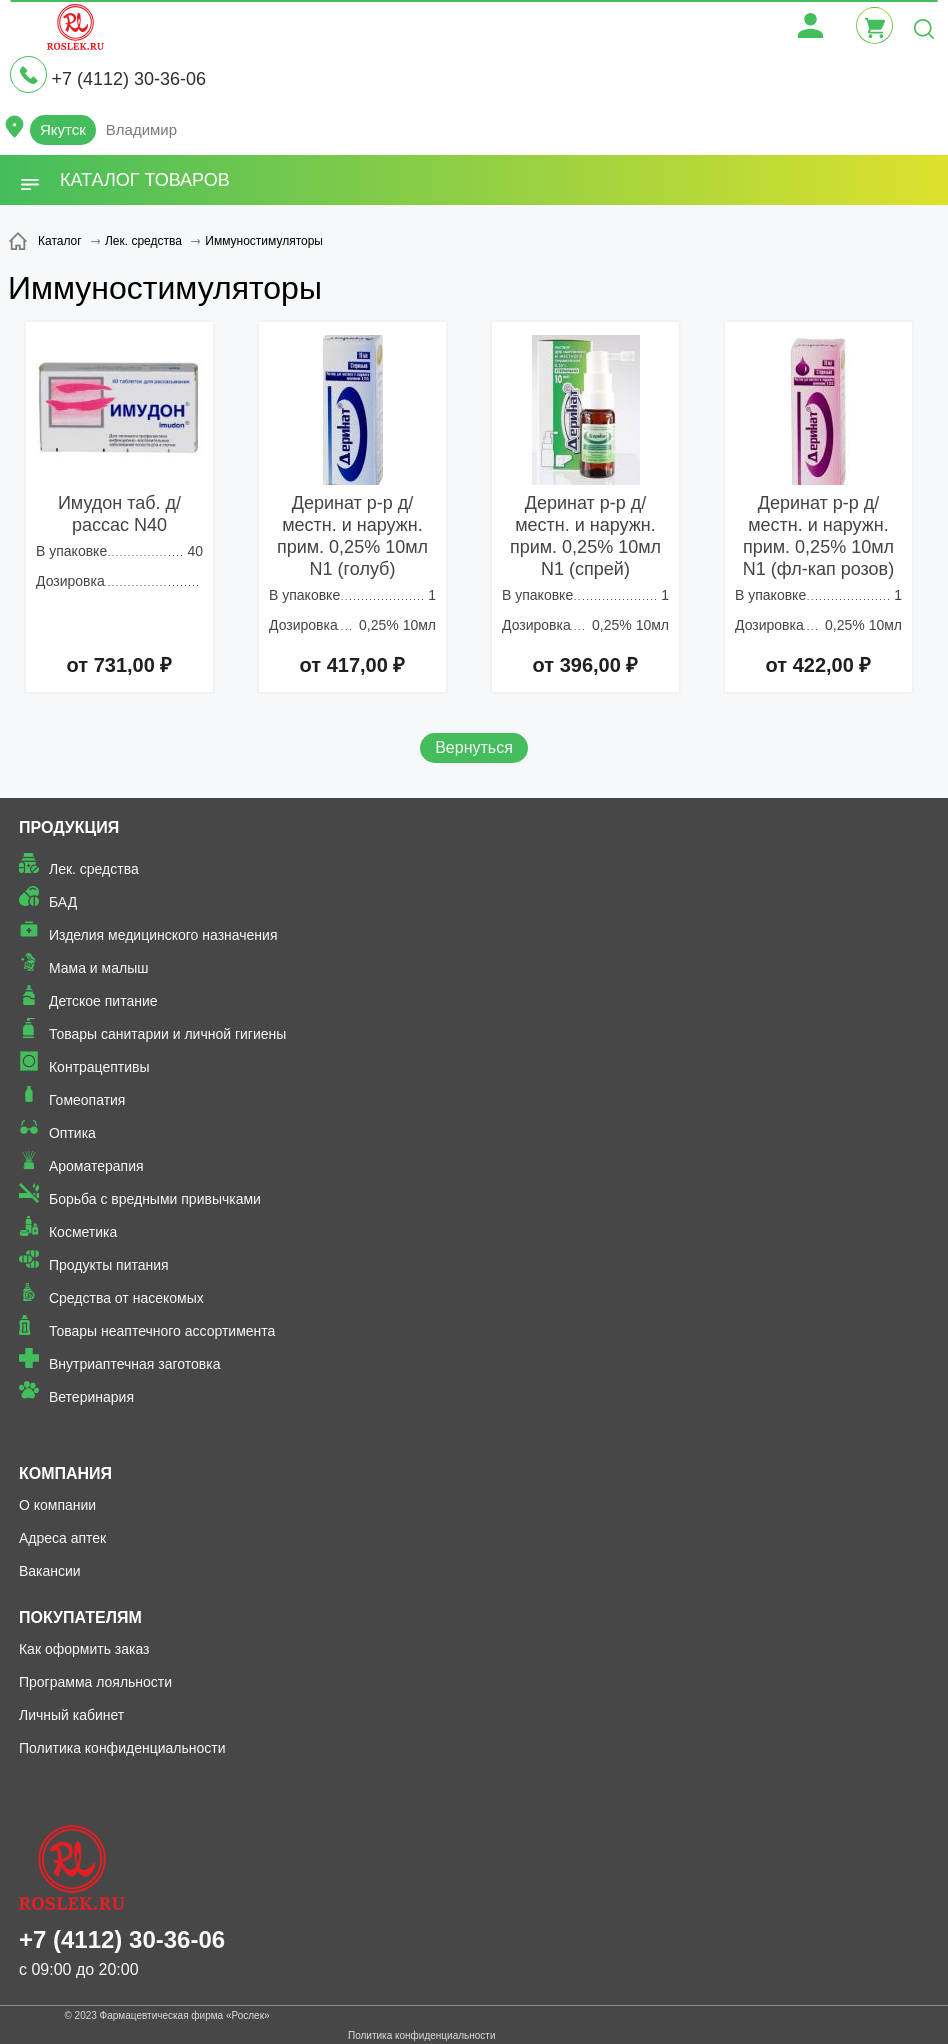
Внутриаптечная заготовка (135, 1364)
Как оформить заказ (84, 1649)
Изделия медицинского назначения (163, 935)
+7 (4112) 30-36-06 (128, 79)
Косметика (83, 1232)
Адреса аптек (62, 1538)
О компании (57, 1505)
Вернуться (474, 747)
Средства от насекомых (126, 1298)
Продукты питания (109, 1265)
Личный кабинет (71, 1715)
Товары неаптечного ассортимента (162, 1331)
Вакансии (50, 1571)
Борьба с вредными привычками (155, 1199)
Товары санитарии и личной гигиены (167, 1034)
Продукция (69, 827)
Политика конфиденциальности (122, 1748)
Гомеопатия (87, 1100)
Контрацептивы (99, 1067)
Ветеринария (91, 1397)
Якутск (63, 129)
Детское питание (103, 1001)
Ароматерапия (96, 1166)
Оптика (72, 1133)
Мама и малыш (99, 968)
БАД (63, 902)
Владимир (141, 129)
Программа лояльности (95, 1682)
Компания (65, 1473)
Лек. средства (94, 869)
